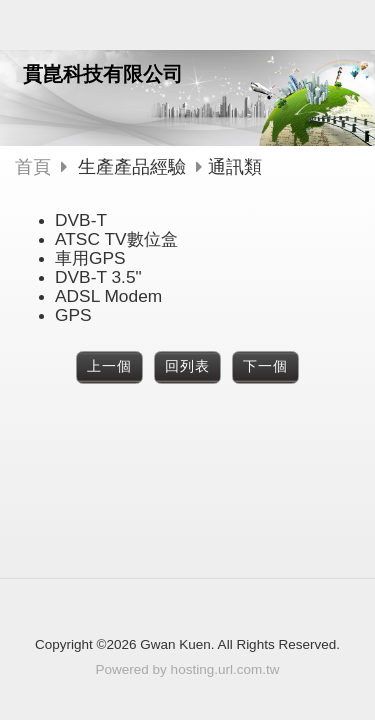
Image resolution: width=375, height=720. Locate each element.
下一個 (265, 366)
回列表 (187, 366)
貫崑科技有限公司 (103, 74)
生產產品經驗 (132, 167)
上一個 (109, 366)
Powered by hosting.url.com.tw (188, 669)
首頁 (33, 167)
